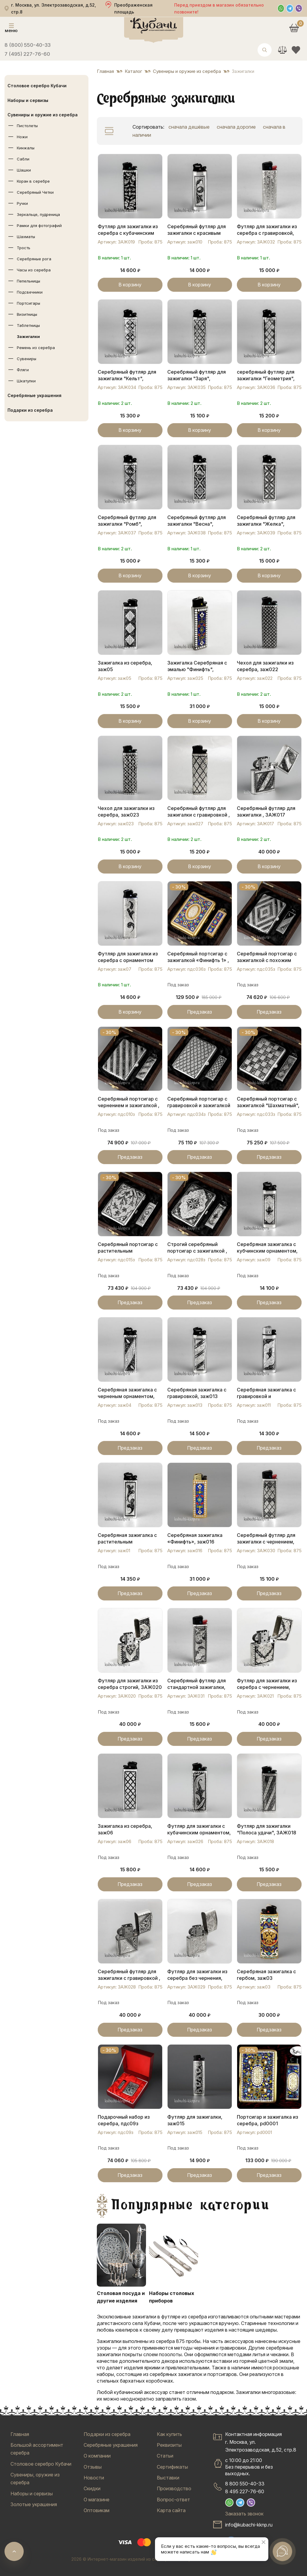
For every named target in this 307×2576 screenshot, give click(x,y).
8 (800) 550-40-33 (27, 45)
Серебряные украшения (34, 395)
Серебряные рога (34, 258)
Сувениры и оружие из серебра (42, 114)
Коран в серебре (33, 181)
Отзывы (93, 2467)
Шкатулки (26, 380)
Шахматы (26, 236)
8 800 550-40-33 (244, 2484)
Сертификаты (172, 2467)
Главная (19, 2434)
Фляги (23, 369)
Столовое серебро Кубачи (37, 85)
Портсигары (28, 303)
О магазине (96, 2500)
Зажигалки (28, 336)
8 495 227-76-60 (244, 2491)
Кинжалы (25, 147)
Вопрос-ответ (173, 2500)
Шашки (24, 170)
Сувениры (26, 358)
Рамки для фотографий (39, 225)
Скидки (92, 2488)
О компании (97, 2456)
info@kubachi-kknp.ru (249, 2525)
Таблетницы (28, 325)
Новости (94, 2478)
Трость (23, 247)
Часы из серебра (34, 269)
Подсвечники (30, 292)
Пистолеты (27, 125)
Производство (174, 2488)
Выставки (168, 2478)
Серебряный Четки (35, 192)
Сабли (23, 159)
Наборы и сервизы (27, 100)
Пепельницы (28, 281)
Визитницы (27, 314)
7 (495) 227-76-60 (27, 54)
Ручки (22, 203)
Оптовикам (96, 2510)
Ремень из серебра (36, 347)
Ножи (22, 136)
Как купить (169, 2434)
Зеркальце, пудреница (38, 214)
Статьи (165, 2456)
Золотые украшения (33, 2504)
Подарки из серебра (30, 410)
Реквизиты (169, 2445)
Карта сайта (171, 2510)
